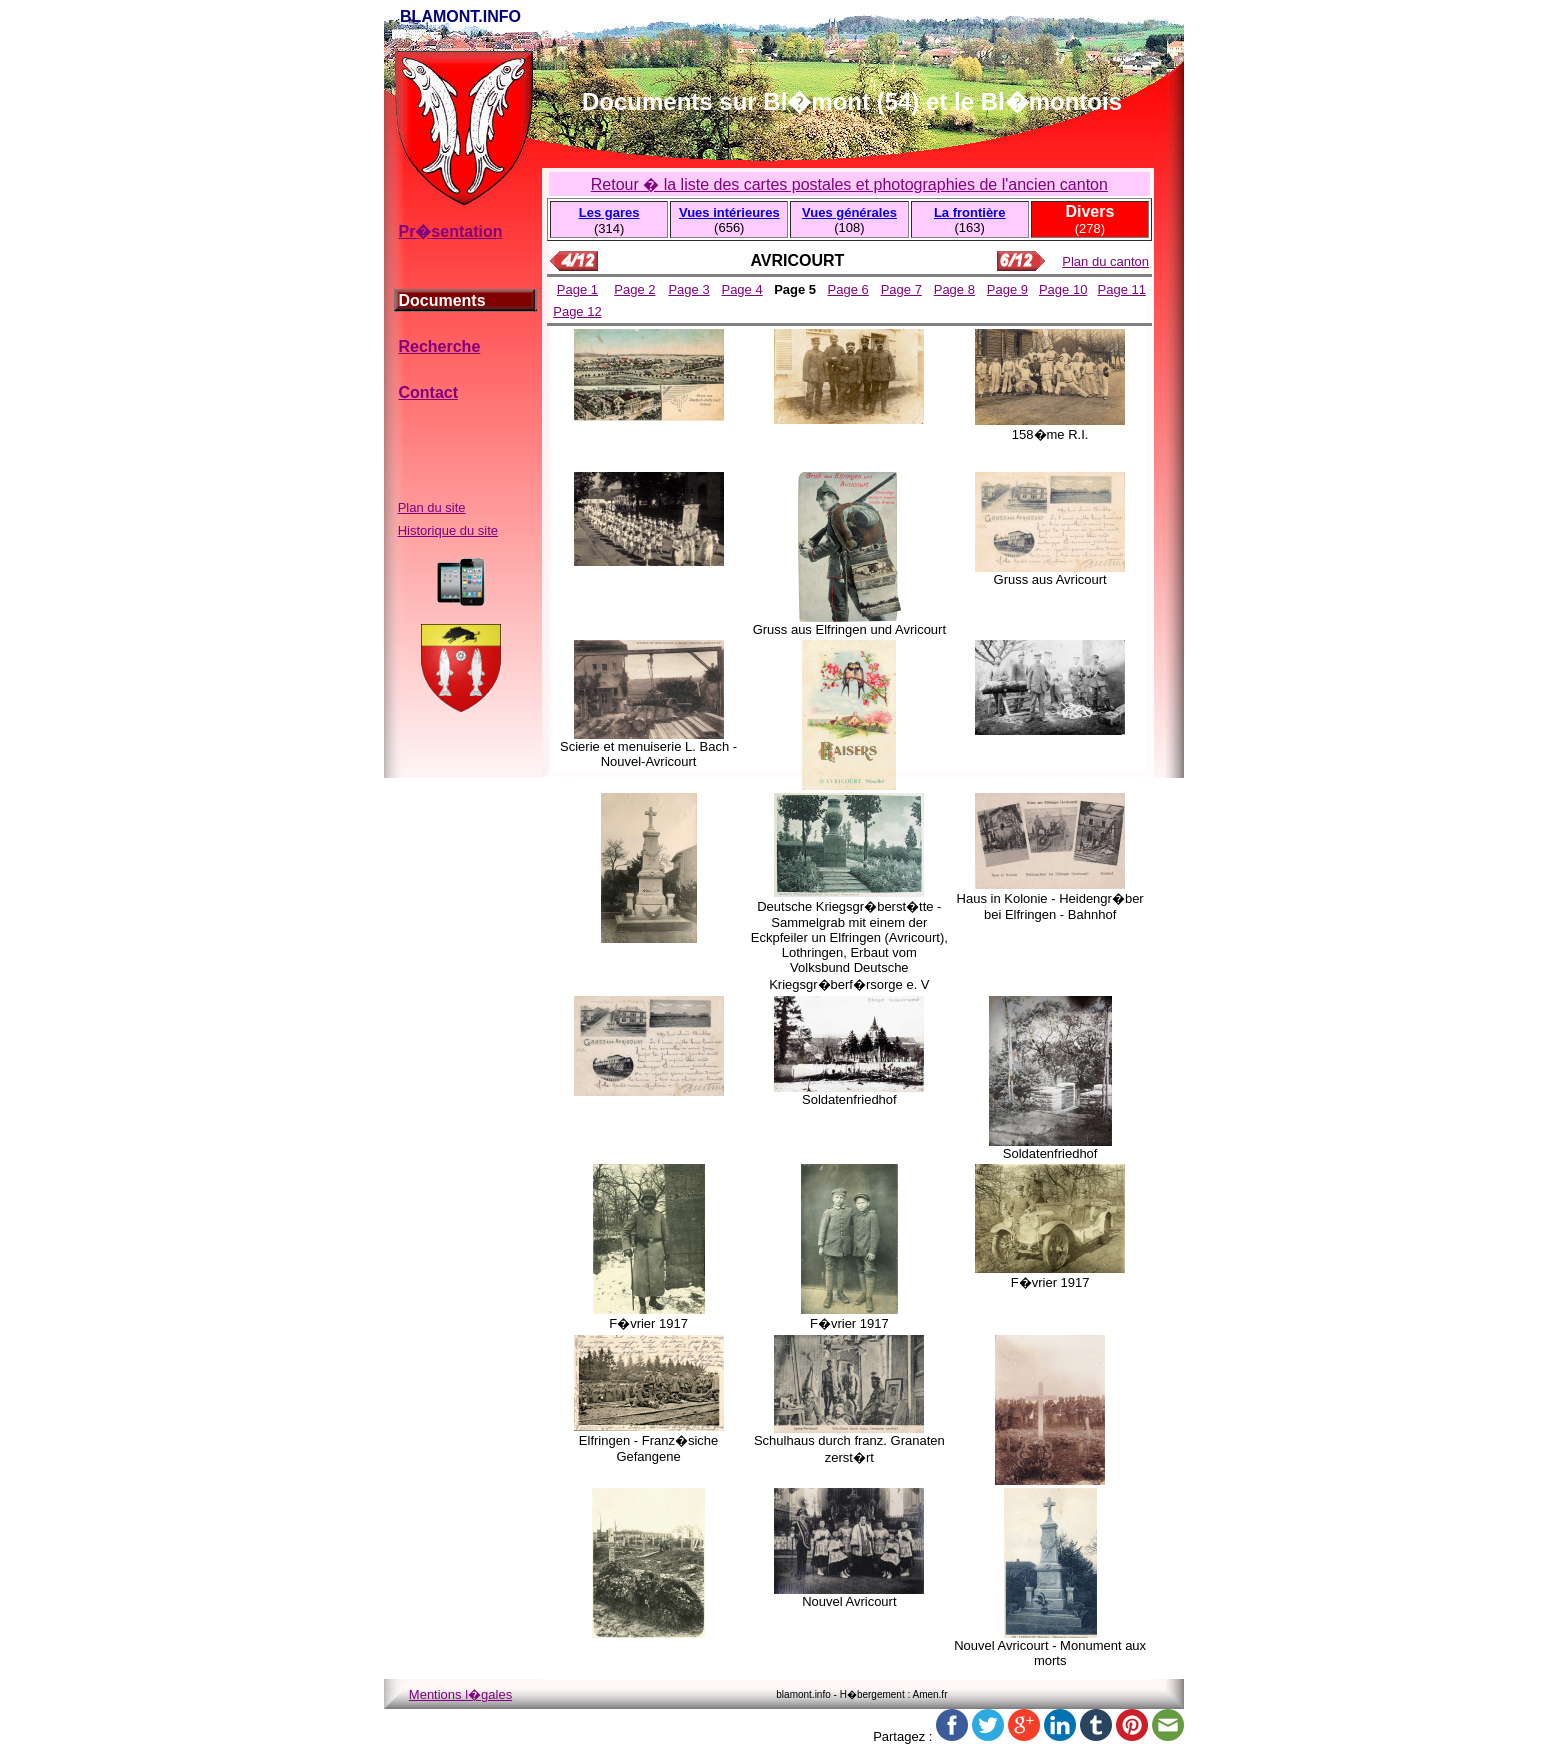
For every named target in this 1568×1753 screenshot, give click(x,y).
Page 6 (848, 289)
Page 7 (901, 289)
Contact (428, 392)
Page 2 (634, 289)
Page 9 (1007, 289)
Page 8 (954, 289)
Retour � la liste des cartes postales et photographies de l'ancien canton (849, 184)
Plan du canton (1105, 261)
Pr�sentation (450, 231)
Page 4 (741, 289)
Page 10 (1063, 289)
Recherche (439, 346)
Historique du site (448, 530)
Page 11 (1122, 289)
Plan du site (432, 507)
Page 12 (577, 311)
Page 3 (688, 289)
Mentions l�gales (460, 1694)
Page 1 (577, 289)
